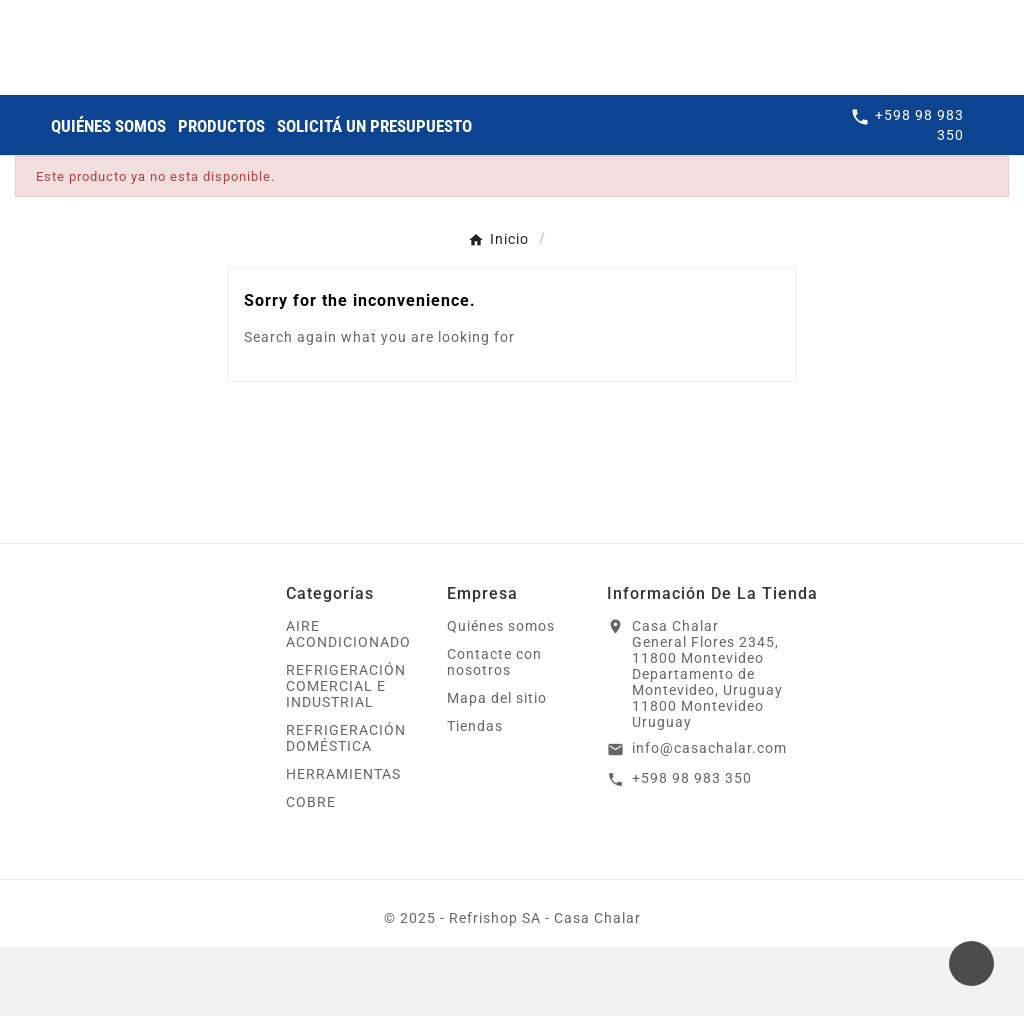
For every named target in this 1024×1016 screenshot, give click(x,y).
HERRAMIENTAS (343, 843)
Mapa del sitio (497, 767)
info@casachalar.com (709, 817)
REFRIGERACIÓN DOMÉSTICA (346, 807)
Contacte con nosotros (494, 731)
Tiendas (475, 795)
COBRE (311, 871)
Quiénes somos (501, 695)
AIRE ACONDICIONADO (348, 703)
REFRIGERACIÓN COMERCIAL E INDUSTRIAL (346, 755)
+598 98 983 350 (692, 847)
